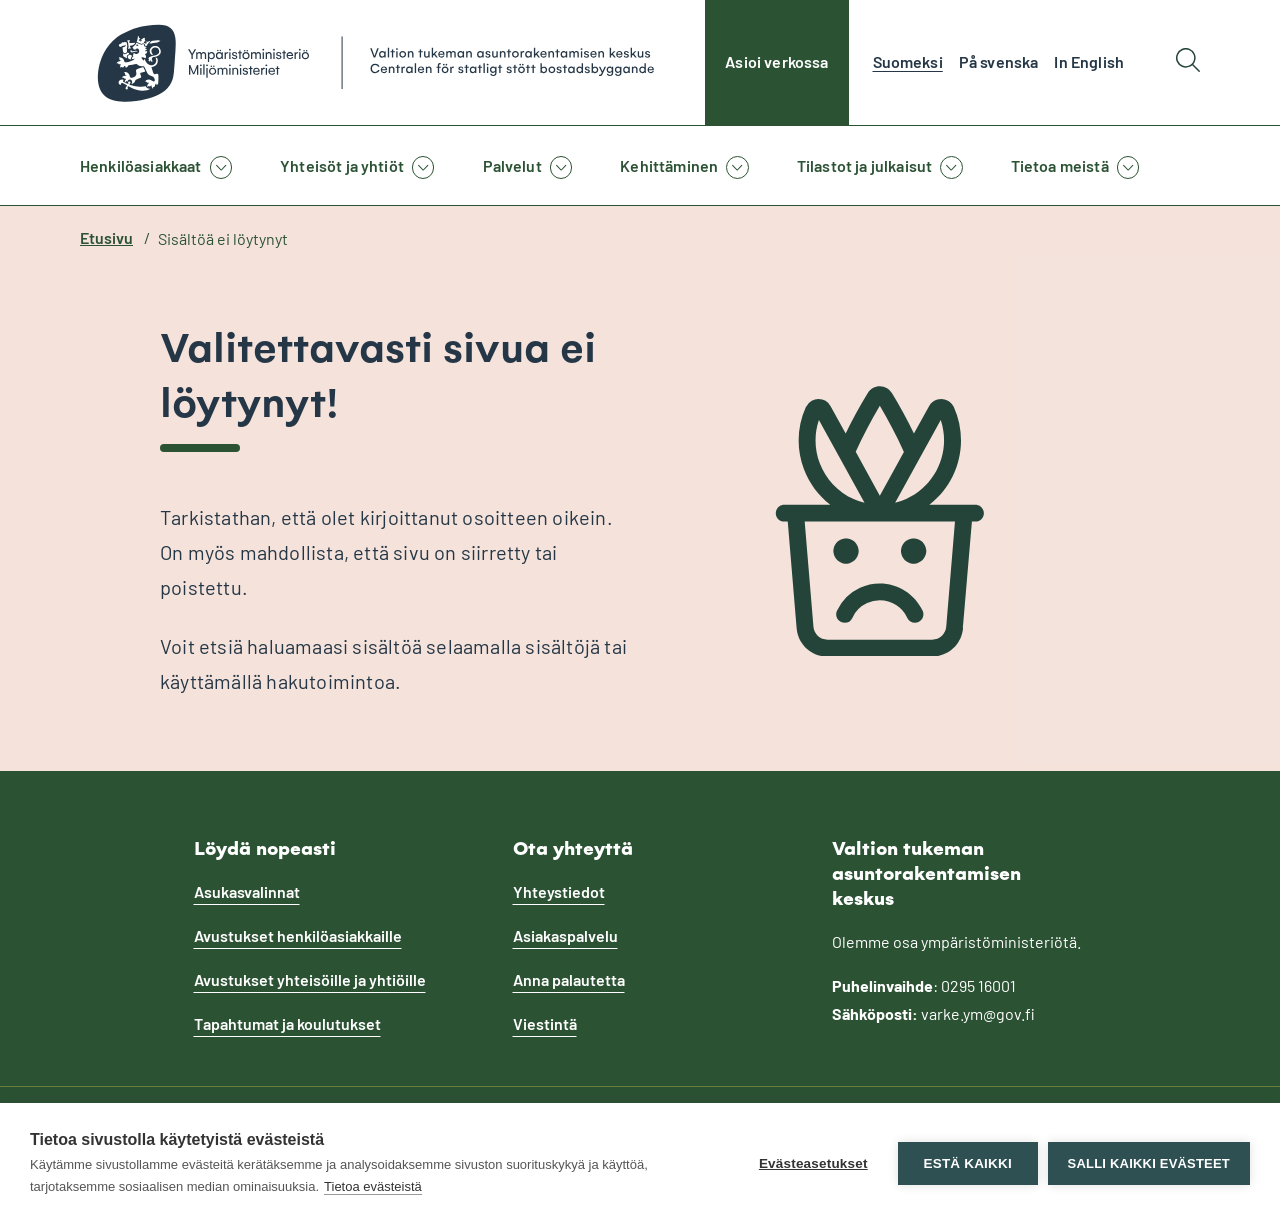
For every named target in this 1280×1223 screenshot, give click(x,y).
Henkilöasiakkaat (141, 165)
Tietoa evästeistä (373, 1186)
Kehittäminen (669, 165)
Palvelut (512, 165)
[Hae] (1188, 62)
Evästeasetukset (813, 1163)
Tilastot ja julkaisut (864, 165)
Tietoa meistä (1060, 165)
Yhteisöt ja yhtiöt (342, 165)
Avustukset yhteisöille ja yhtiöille (310, 979)
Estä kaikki (967, 1163)
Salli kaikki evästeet (1149, 1163)
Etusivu (106, 237)
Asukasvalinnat (247, 891)
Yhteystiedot (559, 891)
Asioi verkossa (776, 61)
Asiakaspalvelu (565, 935)
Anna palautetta (569, 979)
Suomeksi (908, 61)
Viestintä (545, 1023)
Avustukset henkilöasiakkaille (298, 935)
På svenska (999, 61)
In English (1089, 61)
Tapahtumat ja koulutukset (287, 1023)
